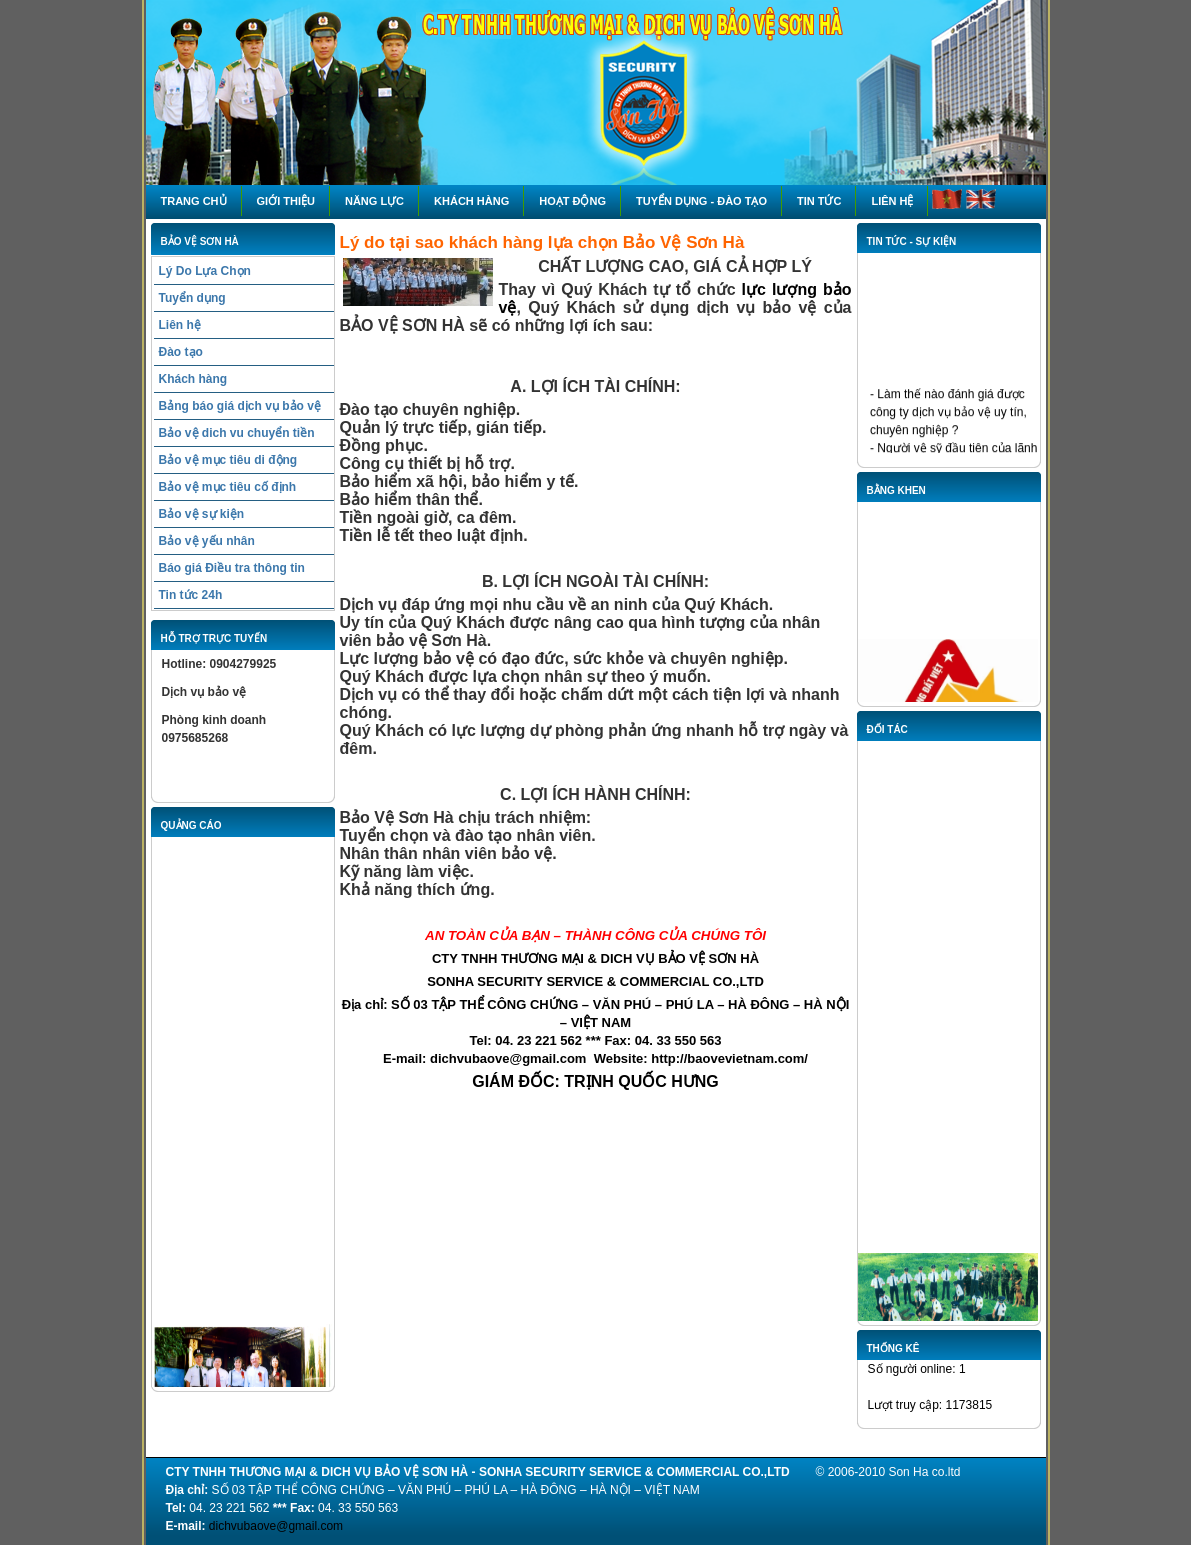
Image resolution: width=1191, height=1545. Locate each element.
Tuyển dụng (192, 298)
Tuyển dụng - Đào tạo (701, 201)
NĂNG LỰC (374, 201)
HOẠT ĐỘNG (572, 201)
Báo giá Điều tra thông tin (232, 568)
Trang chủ (194, 201)
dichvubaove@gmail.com (276, 1526)
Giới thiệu (286, 201)
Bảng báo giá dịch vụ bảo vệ (240, 406)
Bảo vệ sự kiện (202, 514)
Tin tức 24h (191, 595)
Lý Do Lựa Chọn (205, 271)
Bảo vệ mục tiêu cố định (228, 487)
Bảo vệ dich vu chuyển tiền (237, 433)
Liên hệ (892, 201)
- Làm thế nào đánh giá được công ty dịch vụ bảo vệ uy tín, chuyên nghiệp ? (948, 415)
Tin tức (819, 201)
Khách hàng (471, 201)
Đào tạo (181, 352)
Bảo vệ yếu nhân (207, 541)
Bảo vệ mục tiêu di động (228, 460)
